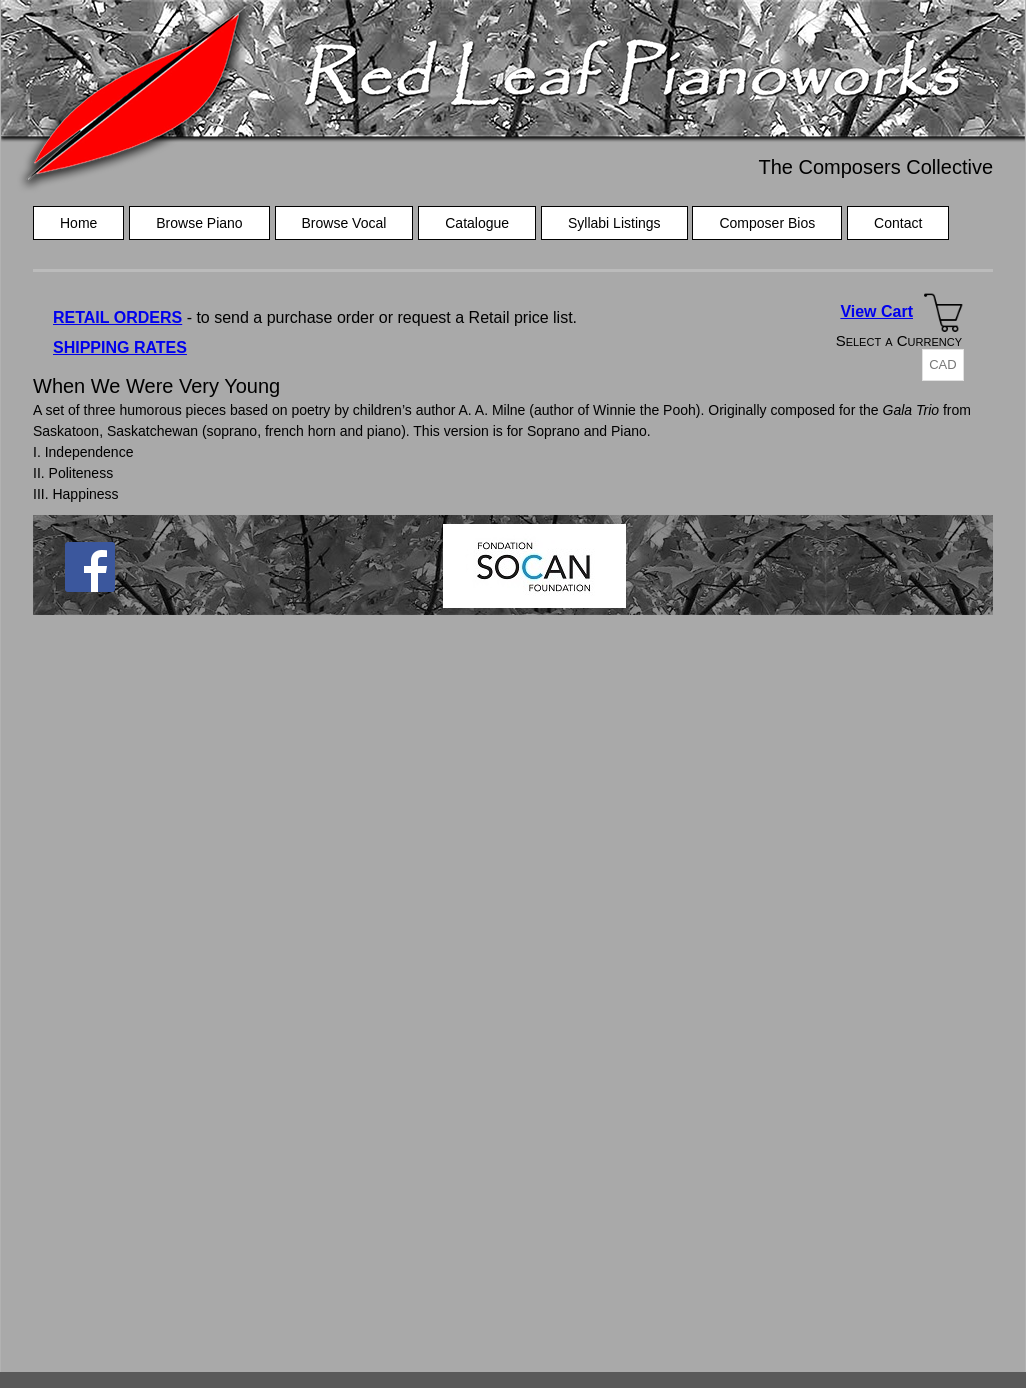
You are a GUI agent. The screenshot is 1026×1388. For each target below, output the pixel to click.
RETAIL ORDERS (117, 317)
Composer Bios (767, 223)
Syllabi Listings (614, 223)
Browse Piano (199, 223)
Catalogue (477, 223)
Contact (898, 223)
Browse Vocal (344, 223)
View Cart (876, 311)
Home (78, 223)
